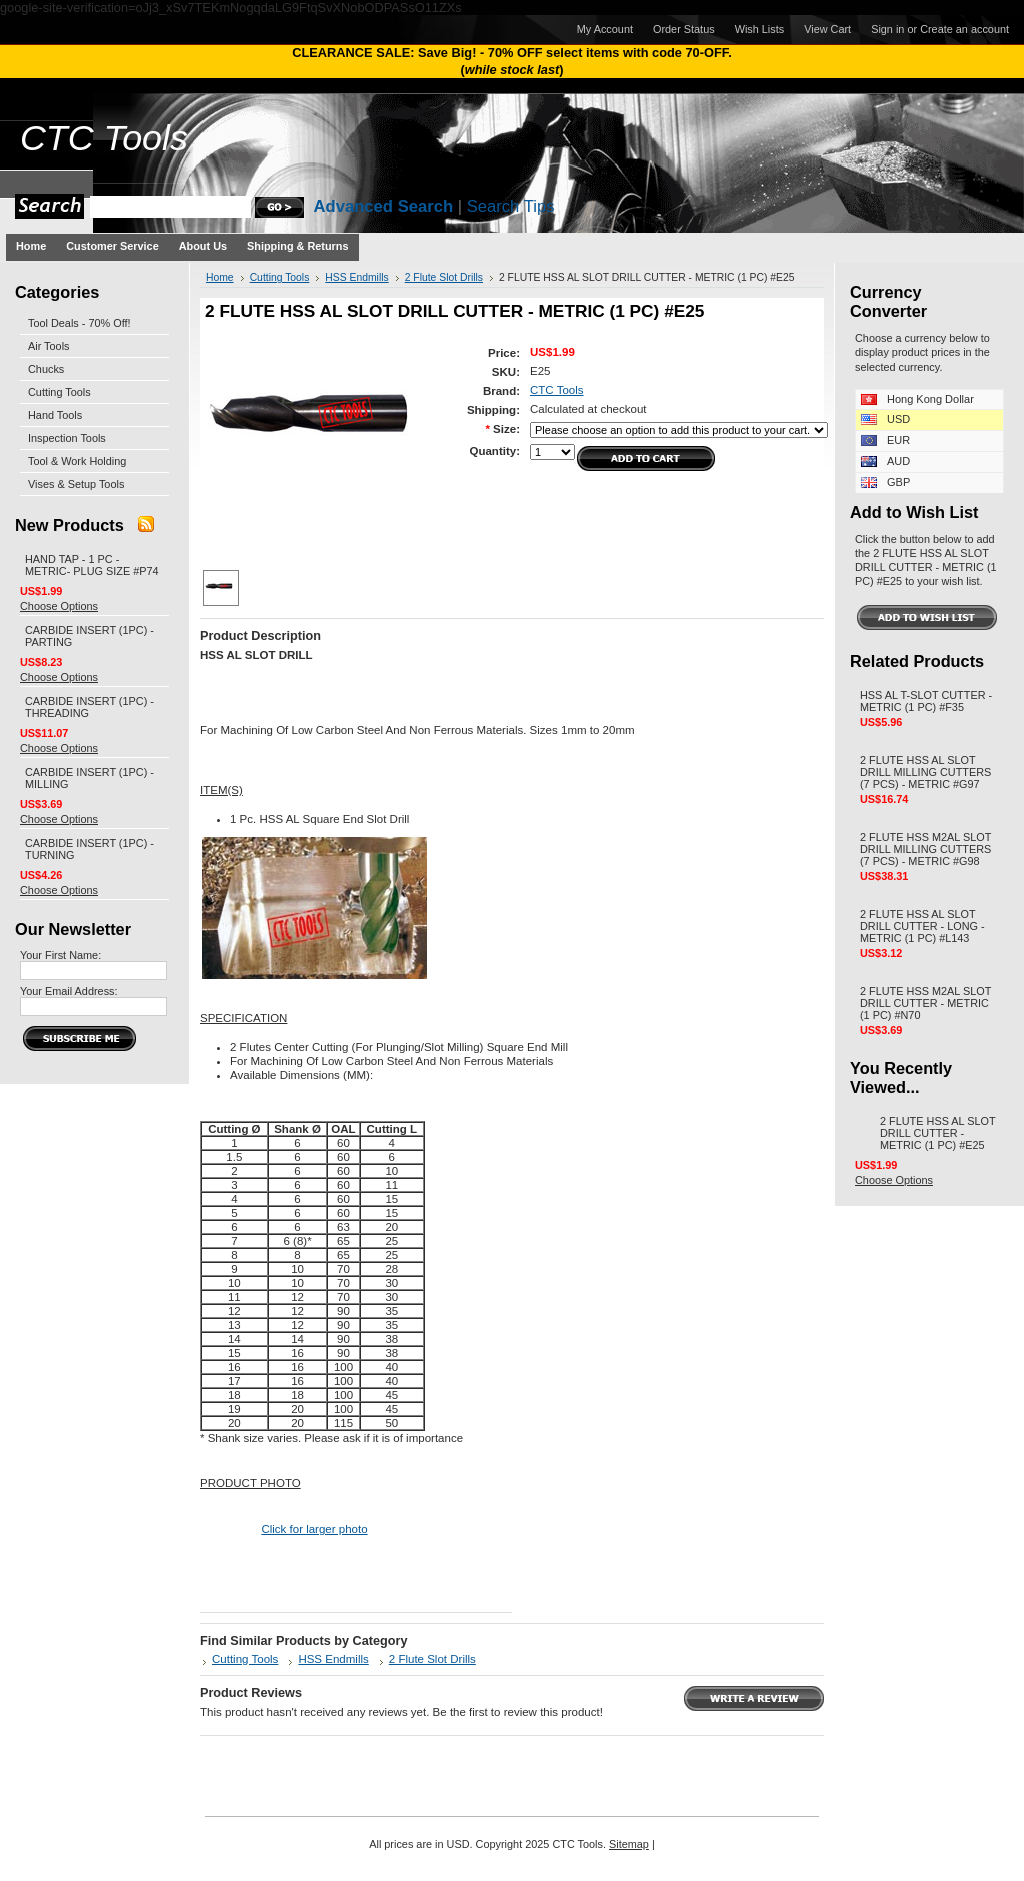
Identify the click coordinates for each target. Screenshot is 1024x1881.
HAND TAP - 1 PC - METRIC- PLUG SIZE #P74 (92, 565)
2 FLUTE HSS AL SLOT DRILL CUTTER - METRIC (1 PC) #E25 (937, 1133)
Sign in (887, 29)
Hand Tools (55, 415)
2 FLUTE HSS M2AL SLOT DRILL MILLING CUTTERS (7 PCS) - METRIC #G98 (925, 849)
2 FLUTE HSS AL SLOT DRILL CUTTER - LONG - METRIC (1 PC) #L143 (922, 926)
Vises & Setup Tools (76, 484)
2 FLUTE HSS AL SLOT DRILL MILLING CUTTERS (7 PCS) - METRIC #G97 (925, 772)
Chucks (46, 369)
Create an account (964, 29)
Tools (104, 138)
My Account (605, 29)
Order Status (684, 29)
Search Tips (511, 206)
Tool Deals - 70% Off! (79, 323)
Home (220, 277)
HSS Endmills (356, 277)
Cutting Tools (59, 392)
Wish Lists (760, 29)
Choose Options (59, 606)
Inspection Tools (67, 438)
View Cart (827, 29)
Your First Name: (60, 955)
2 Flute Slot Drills (444, 277)
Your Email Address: (69, 991)
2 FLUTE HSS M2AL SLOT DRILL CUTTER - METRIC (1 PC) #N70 (925, 1003)
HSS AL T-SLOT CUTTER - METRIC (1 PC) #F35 (926, 701)
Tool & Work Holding (77, 461)
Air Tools (49, 346)
